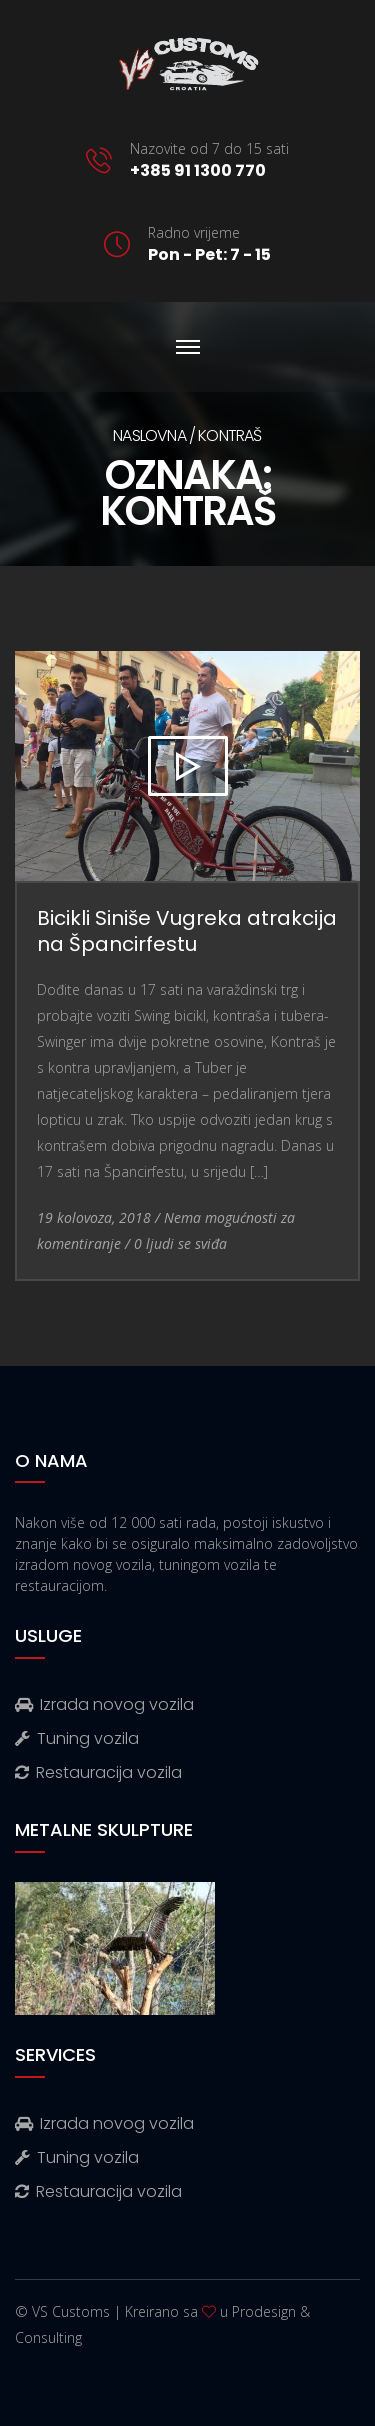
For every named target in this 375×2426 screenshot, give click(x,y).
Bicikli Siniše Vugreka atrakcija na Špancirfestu (187, 931)
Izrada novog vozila (104, 1704)
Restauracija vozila (98, 1772)
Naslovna (149, 435)
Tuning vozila (77, 1738)
